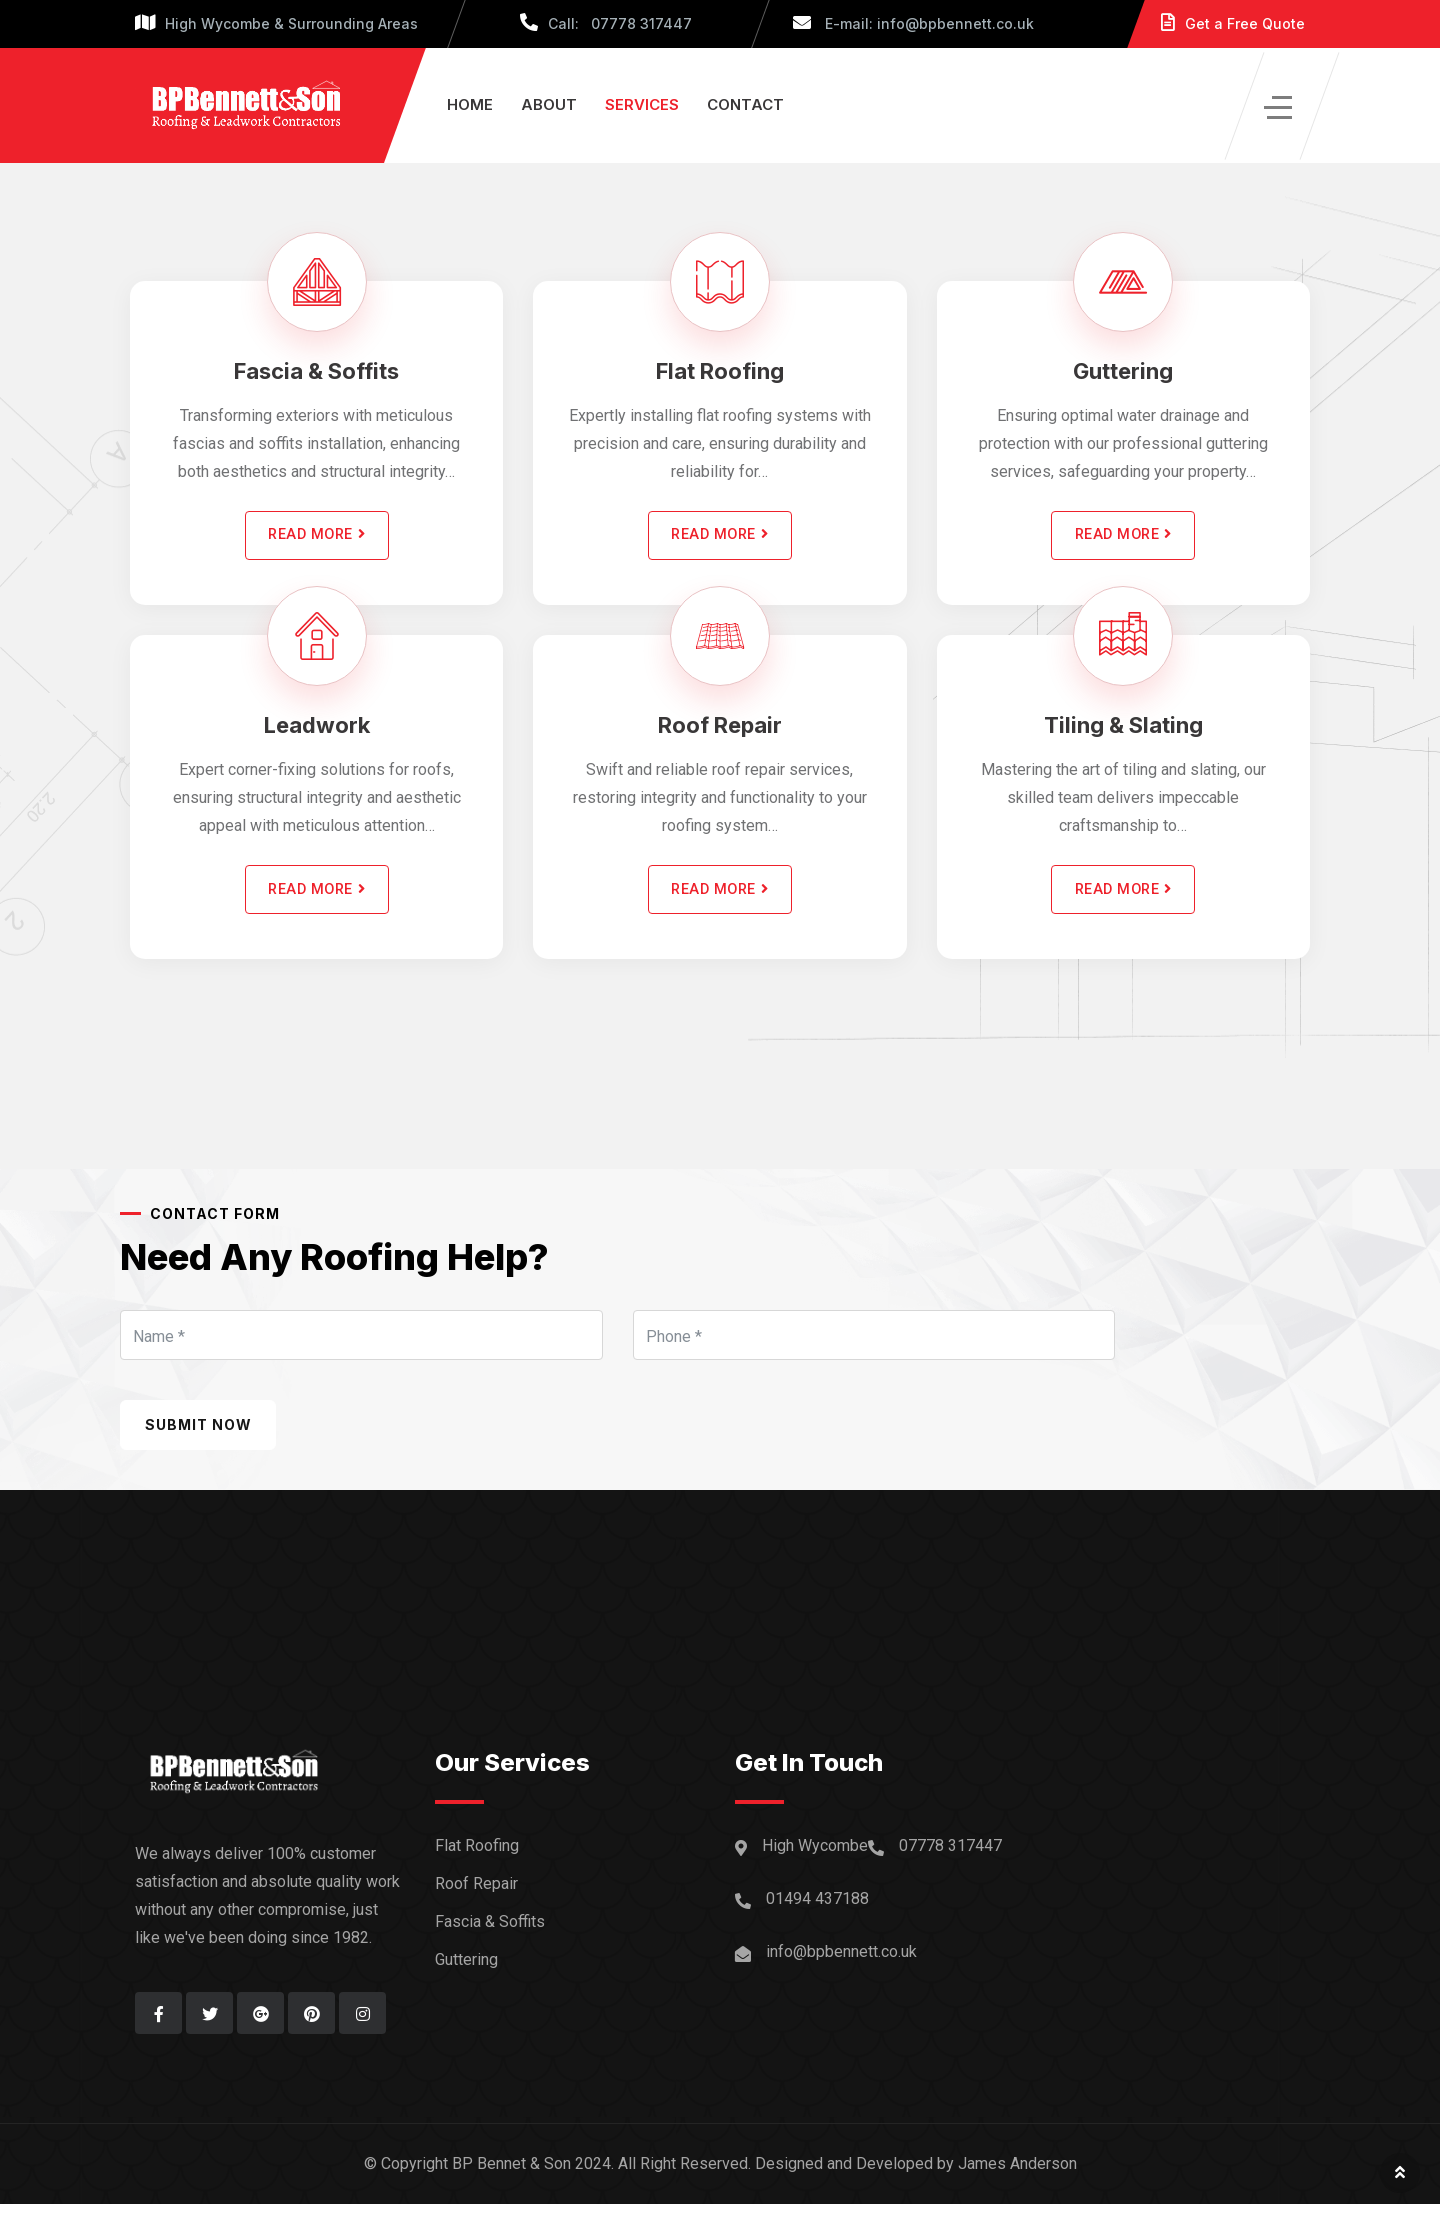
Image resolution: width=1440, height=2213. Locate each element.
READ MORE (317, 538)
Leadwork (317, 730)
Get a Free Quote (1233, 23)
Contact (745, 104)
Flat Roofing (720, 371)
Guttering (1123, 371)
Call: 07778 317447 (606, 23)
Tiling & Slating (1123, 730)
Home (470, 104)
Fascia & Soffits (316, 371)
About (549, 104)
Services (642, 104)
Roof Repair (720, 730)
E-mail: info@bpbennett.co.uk (913, 23)
